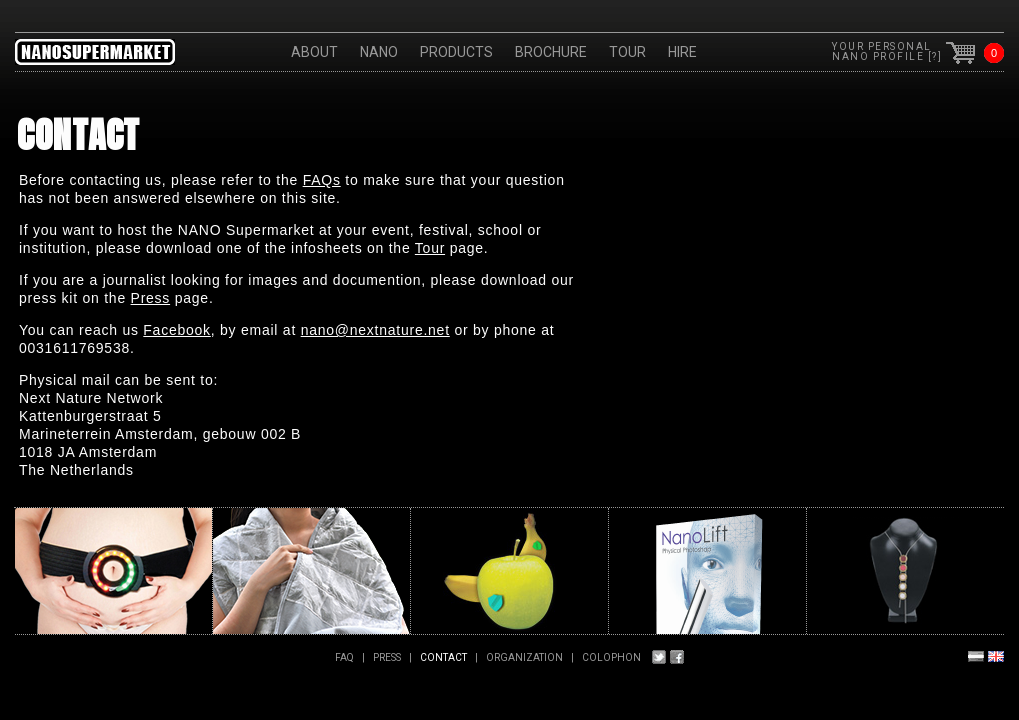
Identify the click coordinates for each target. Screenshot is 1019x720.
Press (151, 298)
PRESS (387, 657)
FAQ (344, 657)
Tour (627, 52)
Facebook (176, 330)
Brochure (551, 52)
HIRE (682, 52)
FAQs (322, 180)
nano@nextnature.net (375, 330)
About (314, 52)
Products (456, 52)
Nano (379, 52)
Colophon (611, 657)
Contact (443, 657)
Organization (524, 657)
